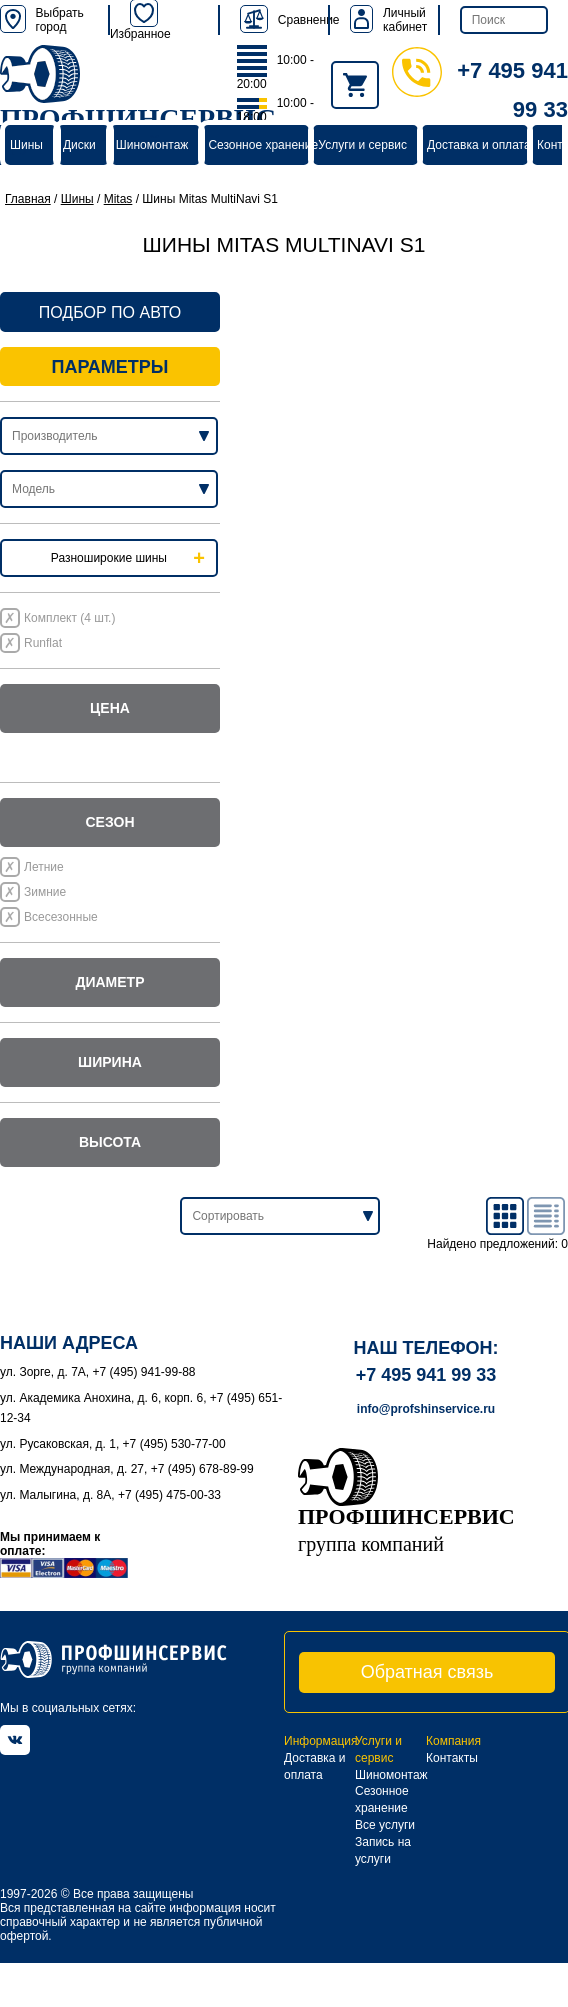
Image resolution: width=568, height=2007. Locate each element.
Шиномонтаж (152, 145)
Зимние (45, 892)
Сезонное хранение (263, 145)
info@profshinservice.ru (426, 1409)
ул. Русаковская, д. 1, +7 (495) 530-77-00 (113, 1444)
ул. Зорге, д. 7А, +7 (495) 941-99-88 (98, 1372)
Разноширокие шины (109, 558)
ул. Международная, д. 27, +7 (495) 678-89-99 (127, 1469)
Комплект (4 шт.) (69, 618)
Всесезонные (61, 917)
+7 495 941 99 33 (426, 1375)
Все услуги (385, 1825)
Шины (26, 145)
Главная (28, 199)
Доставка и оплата (479, 145)
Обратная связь (427, 1672)
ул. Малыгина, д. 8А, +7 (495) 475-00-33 (110, 1495)
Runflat (43, 643)
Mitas (118, 199)
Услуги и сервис (362, 145)
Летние (44, 867)
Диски (79, 145)
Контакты (452, 1758)
